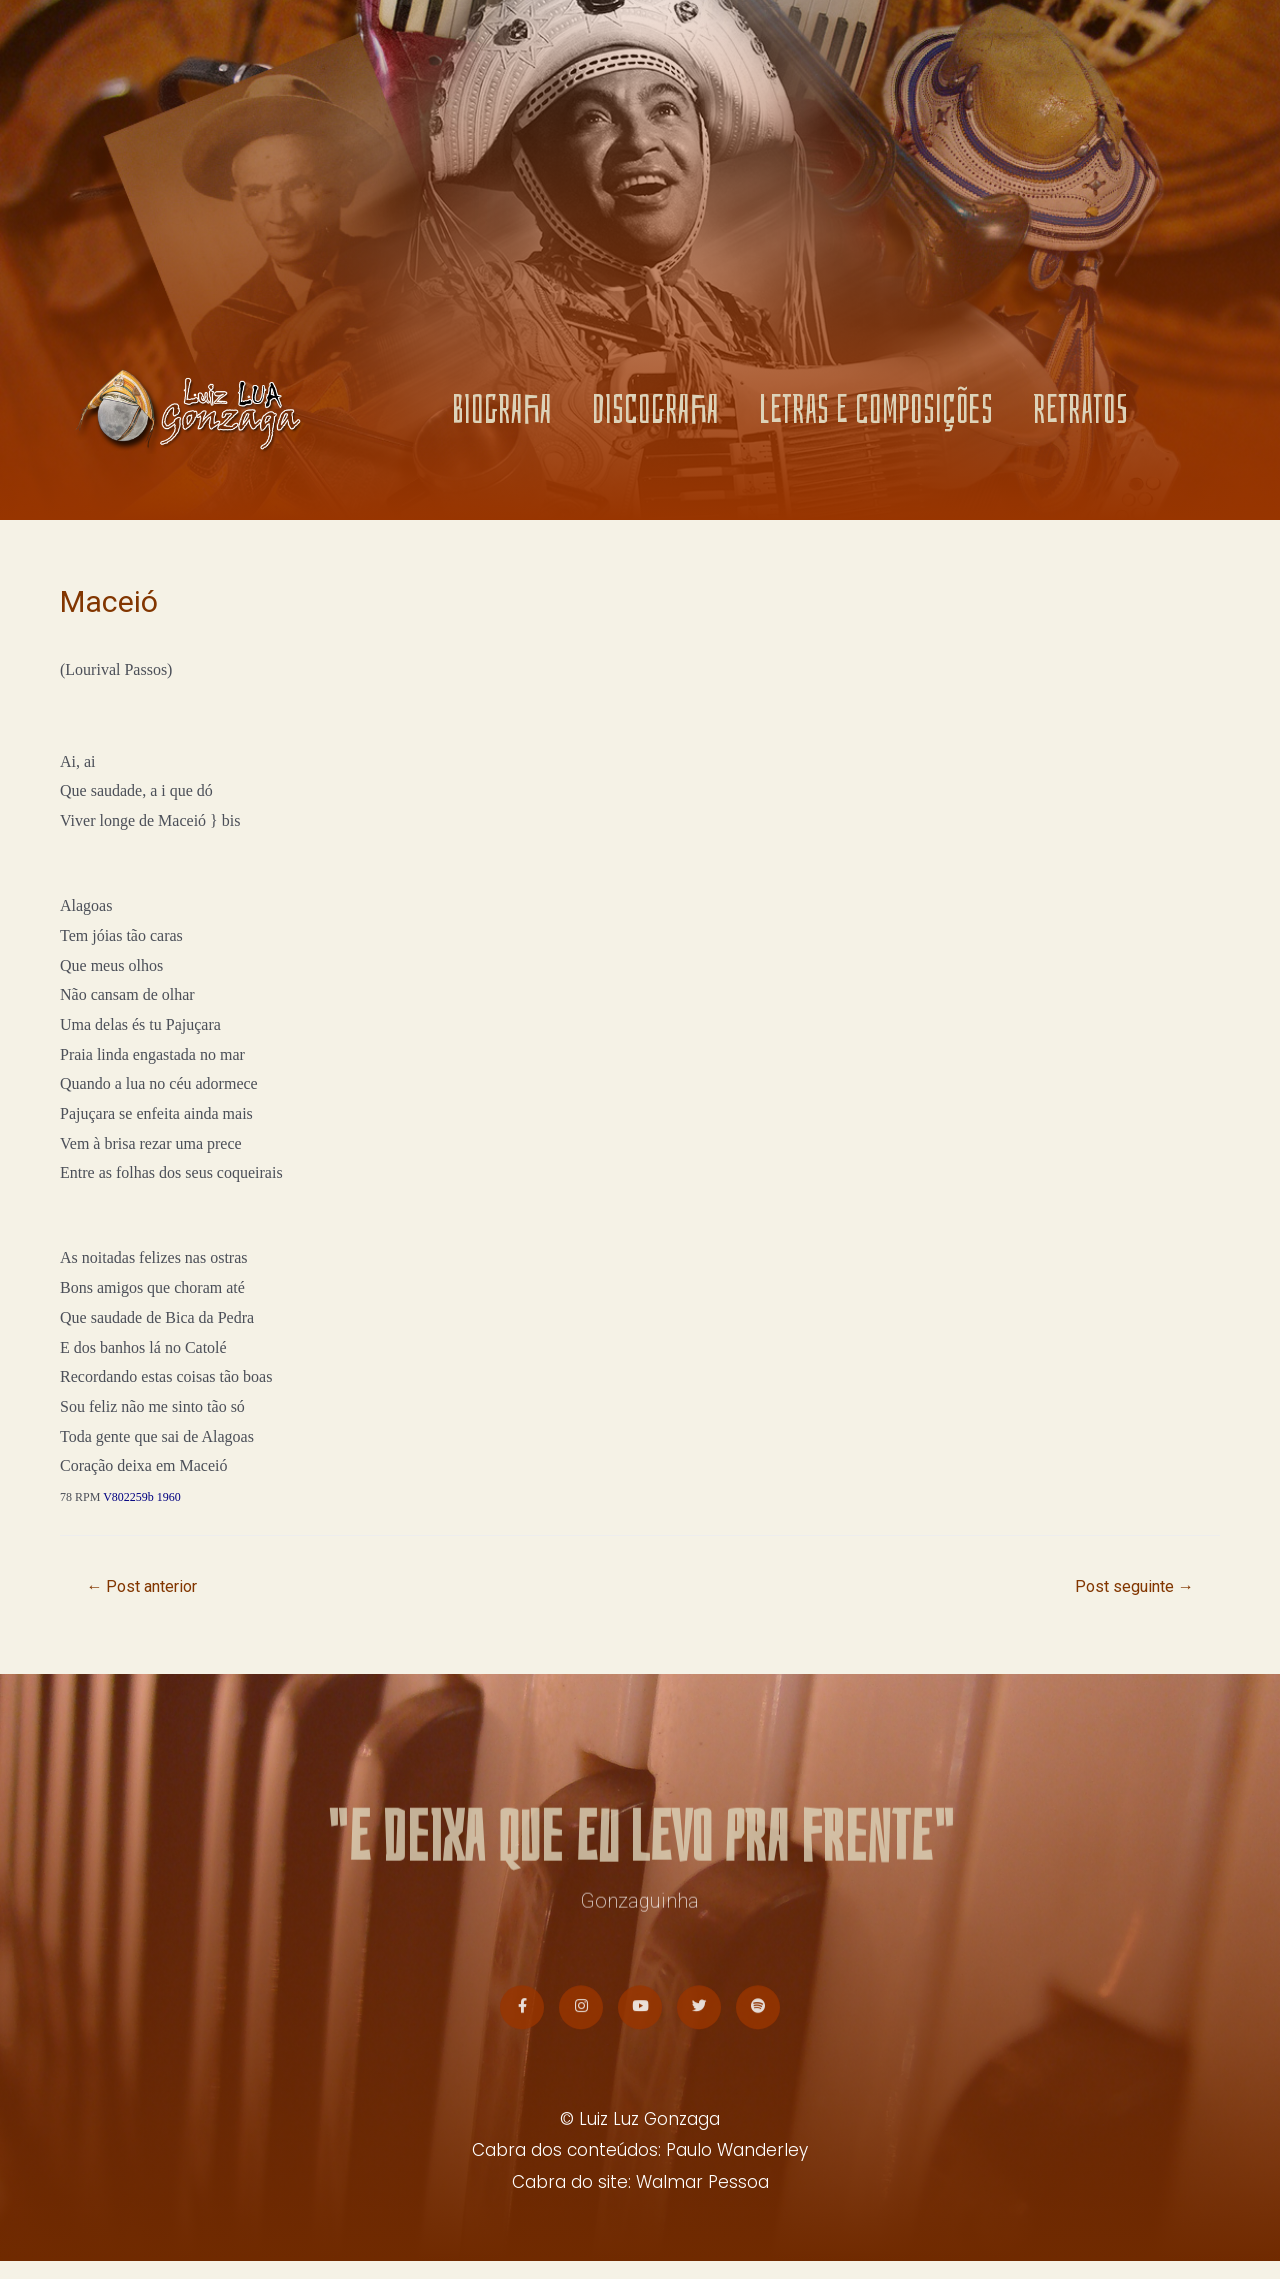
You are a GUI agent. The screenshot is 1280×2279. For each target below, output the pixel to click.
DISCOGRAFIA (655, 419)
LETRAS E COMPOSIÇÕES (876, 419)
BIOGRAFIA (502, 419)
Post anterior (147, 1588)
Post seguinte (1129, 1588)
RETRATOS (1080, 419)
